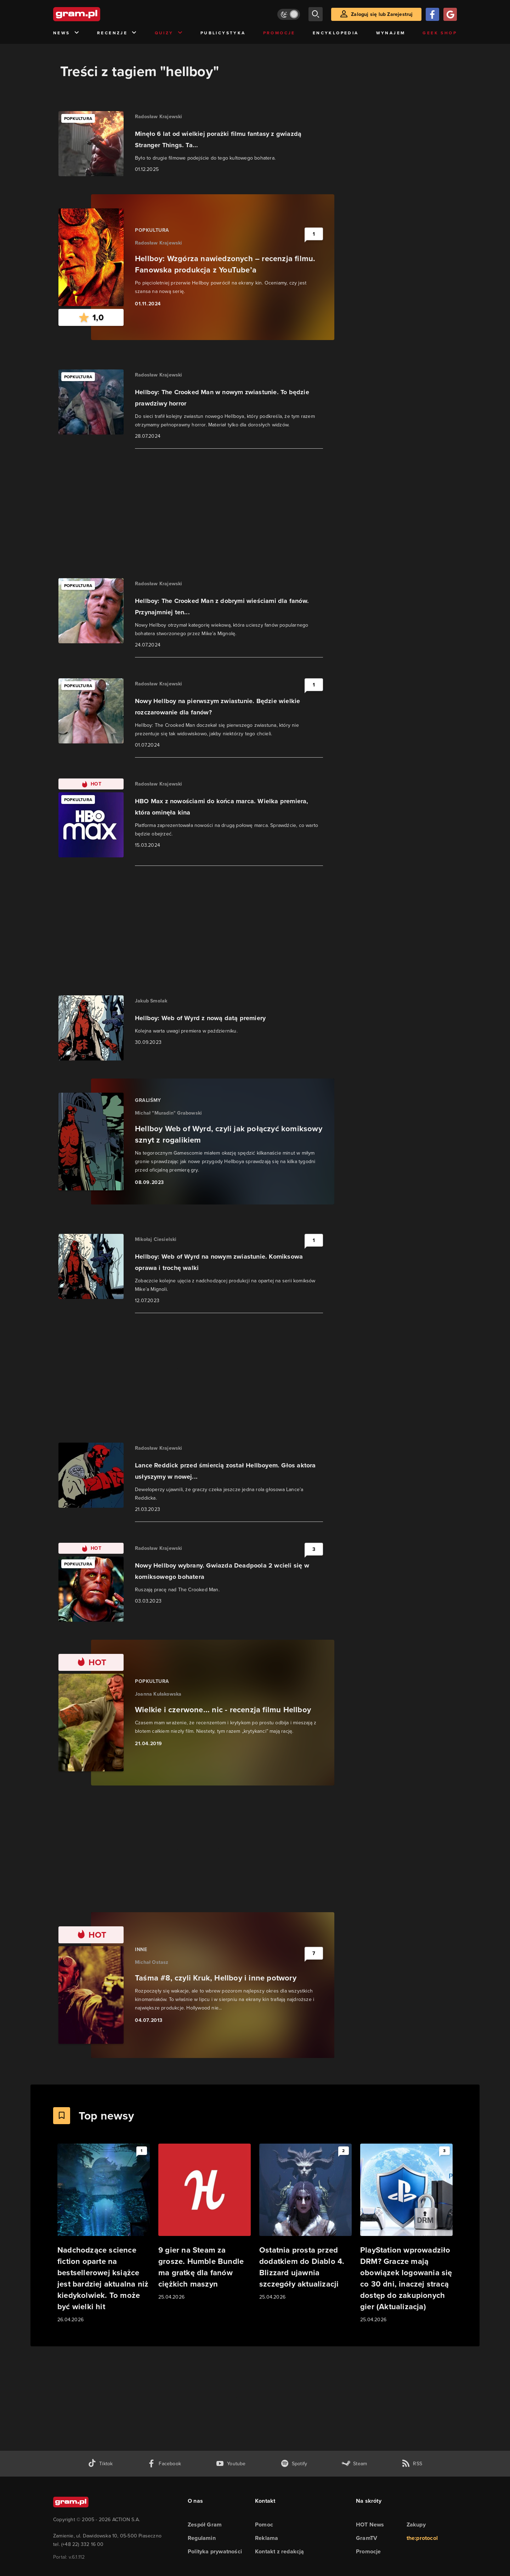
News (66, 33)
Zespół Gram (205, 2524)
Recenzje (117, 33)
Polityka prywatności (215, 2551)
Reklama (266, 2538)
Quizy (169, 33)
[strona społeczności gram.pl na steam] (354, 2463)
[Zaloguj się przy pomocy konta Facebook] (432, 14)
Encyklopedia (336, 33)
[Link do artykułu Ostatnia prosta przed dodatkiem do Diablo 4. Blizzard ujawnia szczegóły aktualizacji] (305, 2222)
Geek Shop (440, 33)
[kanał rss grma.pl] (412, 2463)
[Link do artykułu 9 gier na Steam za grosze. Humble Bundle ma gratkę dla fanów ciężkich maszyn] (204, 2222)
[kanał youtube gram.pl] (231, 2463)
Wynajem (391, 33)
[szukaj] (315, 14)
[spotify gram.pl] (293, 2463)
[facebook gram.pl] (164, 2463)
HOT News (370, 2524)
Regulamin (202, 2538)
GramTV (366, 2538)
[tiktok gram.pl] (100, 2463)
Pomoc (264, 2524)
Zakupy (416, 2524)
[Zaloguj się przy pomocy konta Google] (450, 14)
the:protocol (422, 2538)
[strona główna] (94, 14)
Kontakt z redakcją (279, 2551)
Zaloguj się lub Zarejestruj (382, 14)
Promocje (279, 33)
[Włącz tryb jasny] (288, 14)
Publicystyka (223, 33)
